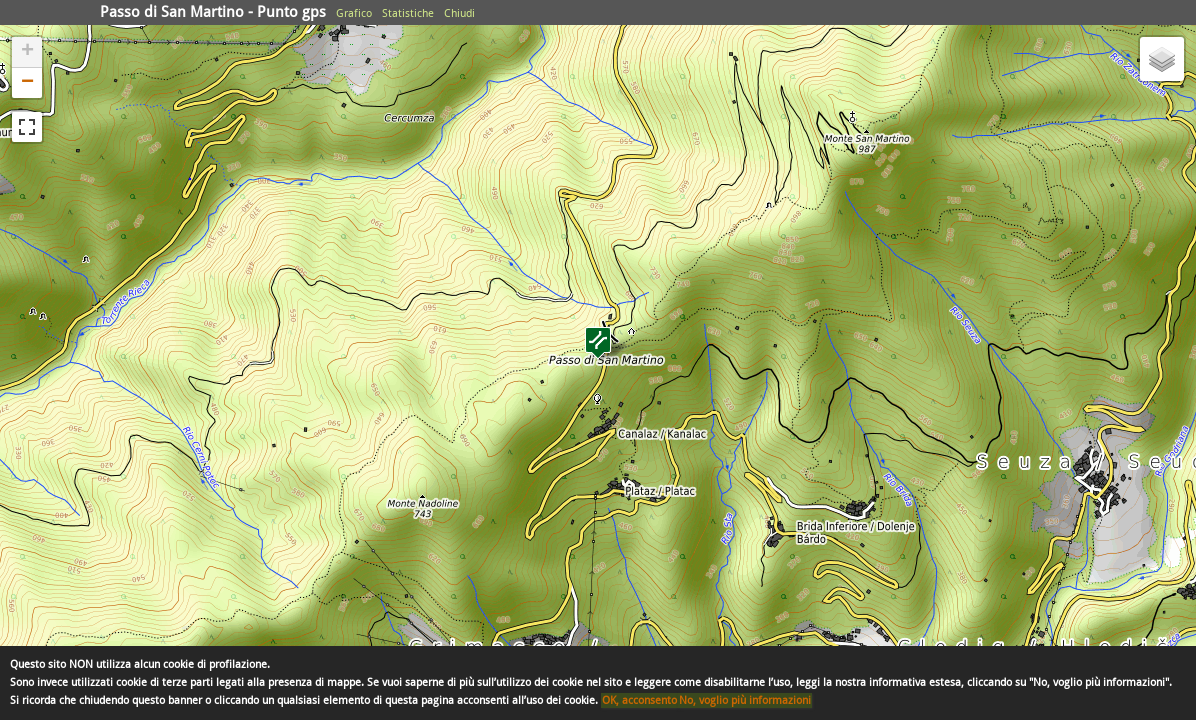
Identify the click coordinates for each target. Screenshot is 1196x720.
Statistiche (408, 13)
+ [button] (27, 52)
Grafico (354, 13)
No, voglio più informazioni (745, 700)
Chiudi (459, 13)
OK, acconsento (639, 700)
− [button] (27, 83)
